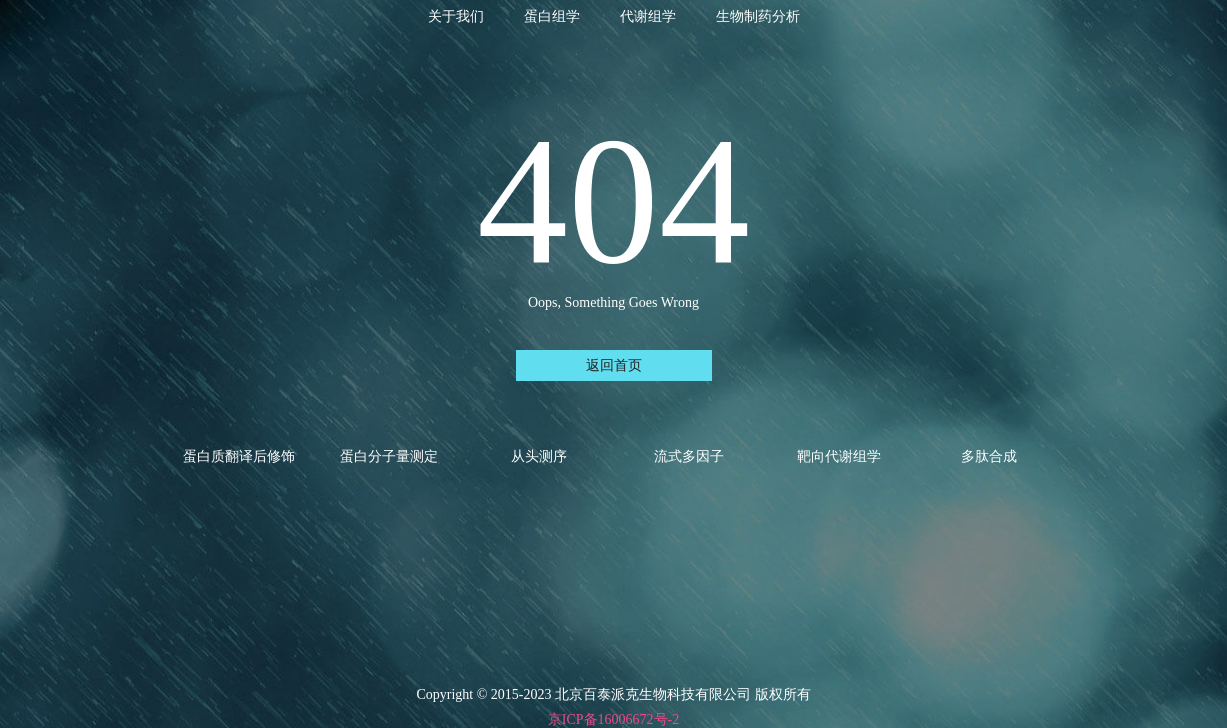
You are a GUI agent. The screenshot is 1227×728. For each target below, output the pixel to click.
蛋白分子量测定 (389, 456)
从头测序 (539, 456)
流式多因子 (689, 456)
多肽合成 (989, 456)
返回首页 (614, 365)
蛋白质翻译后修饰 (239, 456)
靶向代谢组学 (839, 456)
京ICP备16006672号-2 (613, 719)
